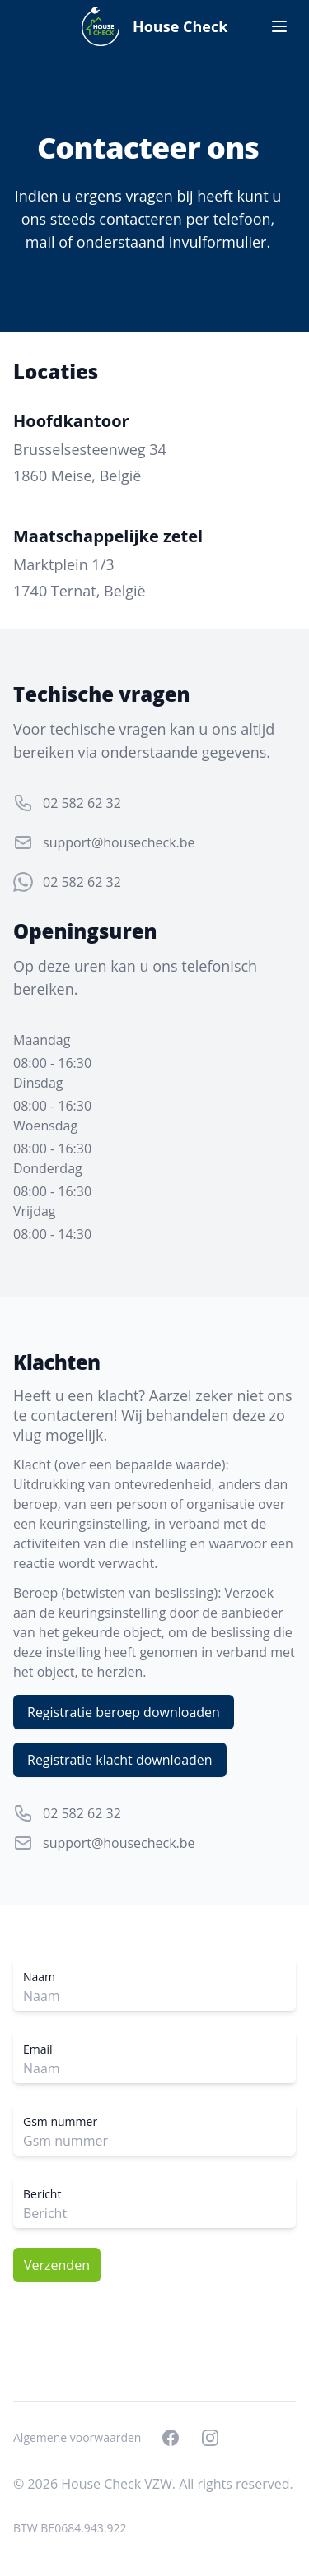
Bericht (42, 2194)
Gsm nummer (60, 2121)
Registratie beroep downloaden (123, 1712)
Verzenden (57, 2265)
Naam (39, 1976)
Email (38, 2049)
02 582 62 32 (82, 803)
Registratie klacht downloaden (120, 1760)
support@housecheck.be (119, 842)
